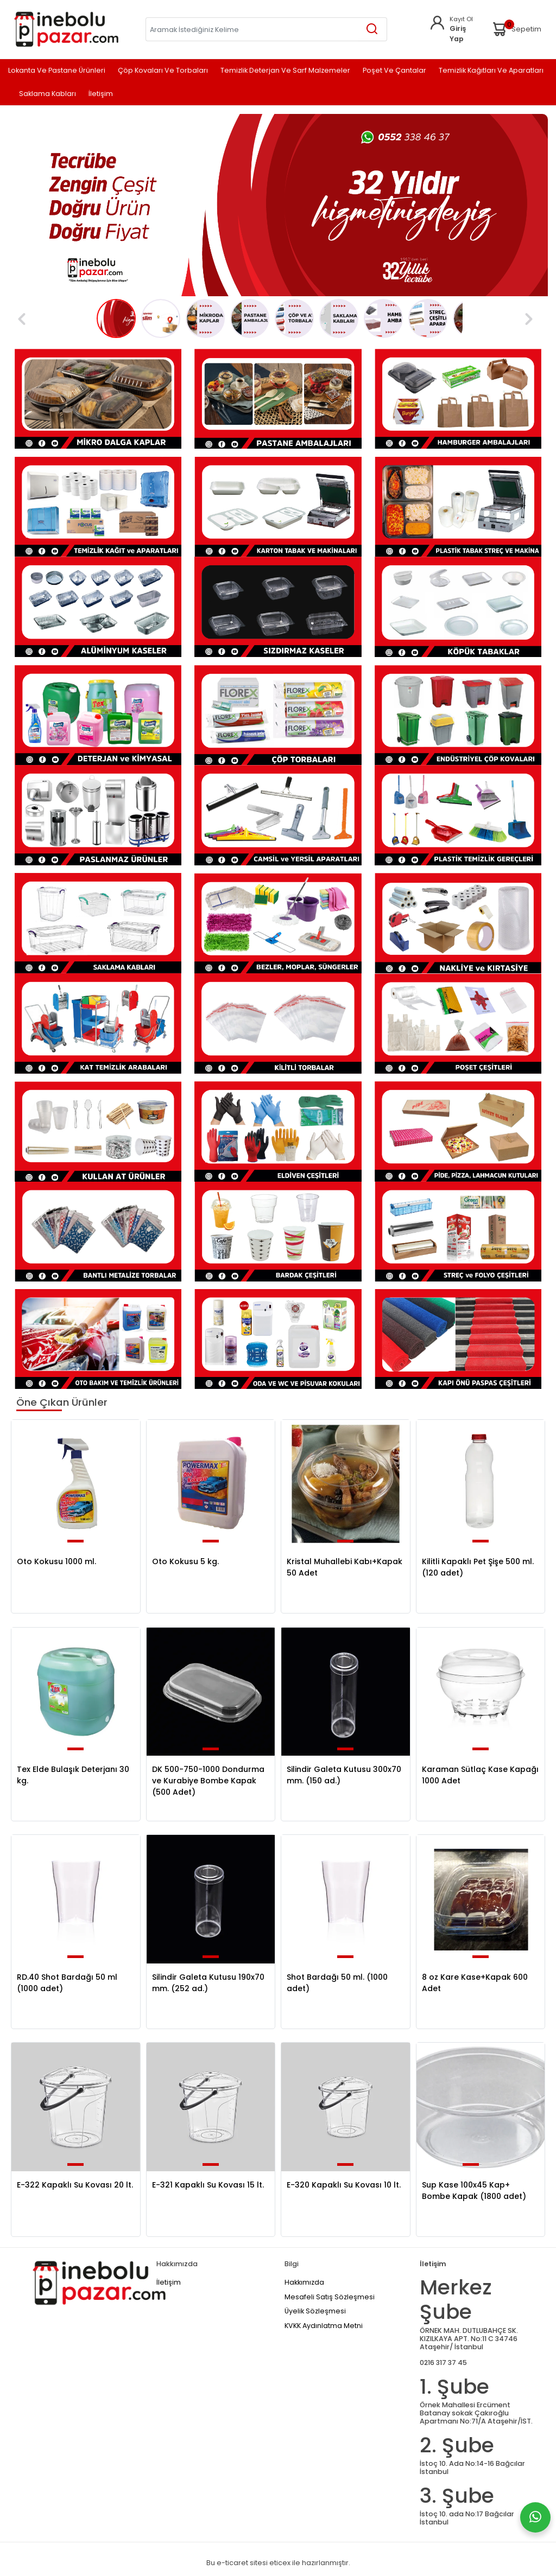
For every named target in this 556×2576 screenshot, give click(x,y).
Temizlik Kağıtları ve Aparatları (491, 70)
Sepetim (516, 29)
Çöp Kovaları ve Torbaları (163, 70)
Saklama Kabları (47, 94)
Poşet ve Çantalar (394, 70)
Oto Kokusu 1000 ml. (56, 1561)
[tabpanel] (278, 205)
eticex (279, 2562)
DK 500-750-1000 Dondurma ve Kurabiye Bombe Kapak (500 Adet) (208, 1780)
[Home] (66, 29)
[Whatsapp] (535, 2517)
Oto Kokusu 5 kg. (185, 1561)
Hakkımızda (304, 2282)
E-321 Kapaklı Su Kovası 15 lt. (208, 2184)
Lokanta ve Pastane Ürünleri (56, 70)
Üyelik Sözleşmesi (315, 2311)
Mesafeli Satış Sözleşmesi (330, 2296)
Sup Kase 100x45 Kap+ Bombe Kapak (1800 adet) (474, 2190)
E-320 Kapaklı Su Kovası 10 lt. (344, 2184)
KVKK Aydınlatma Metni (324, 2325)
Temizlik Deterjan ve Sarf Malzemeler (285, 70)
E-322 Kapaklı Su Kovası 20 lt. (75, 2184)
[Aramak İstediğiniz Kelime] (372, 29)
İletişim (101, 94)
